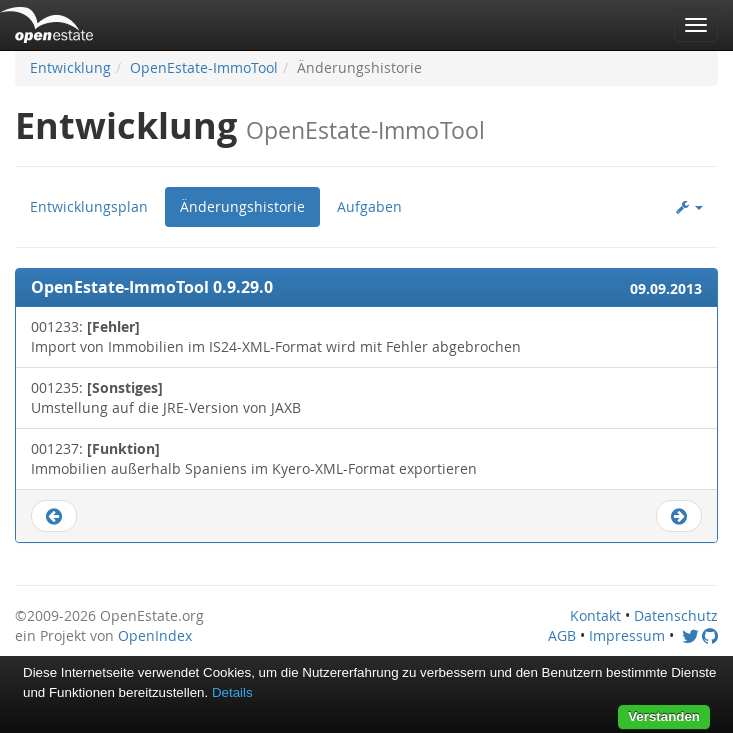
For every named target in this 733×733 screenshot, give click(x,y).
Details (232, 692)
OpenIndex (155, 635)
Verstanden (664, 716)
